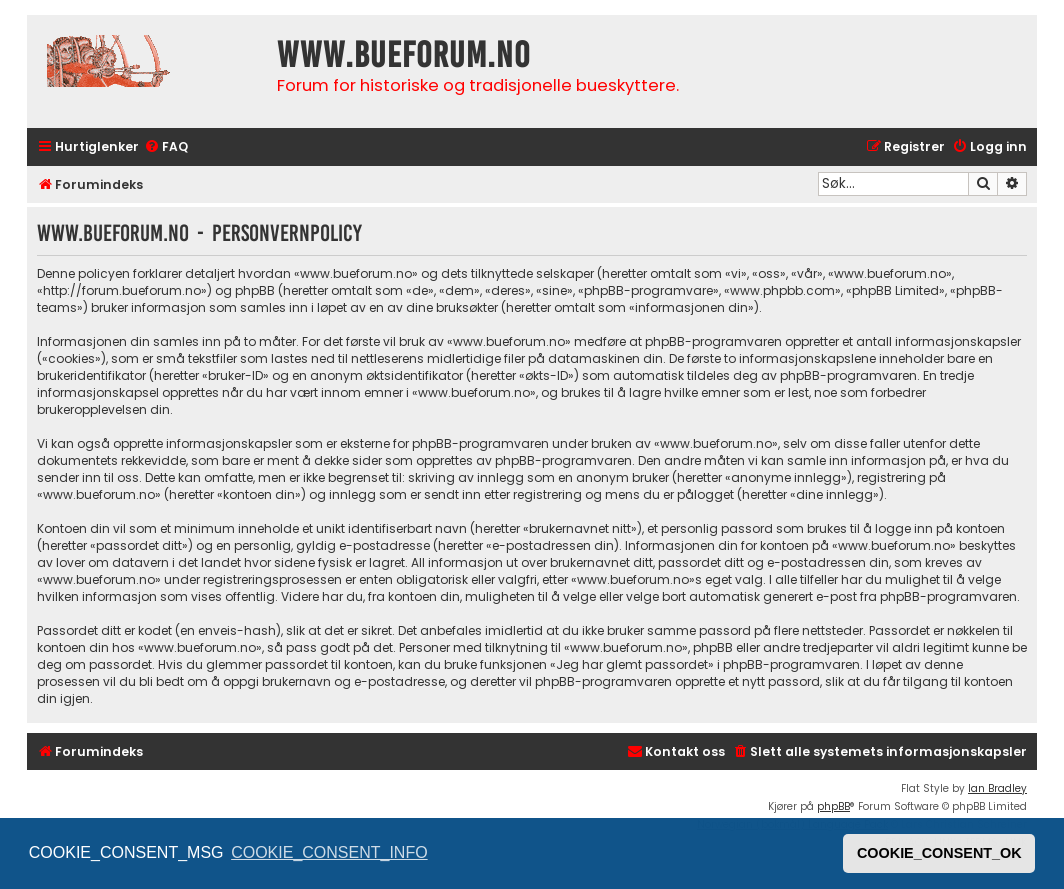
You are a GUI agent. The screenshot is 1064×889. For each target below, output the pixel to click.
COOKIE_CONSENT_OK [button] (939, 853)
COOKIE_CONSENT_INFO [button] (329, 852)
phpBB (833, 806)
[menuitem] (166, 147)
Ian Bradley (997, 788)
